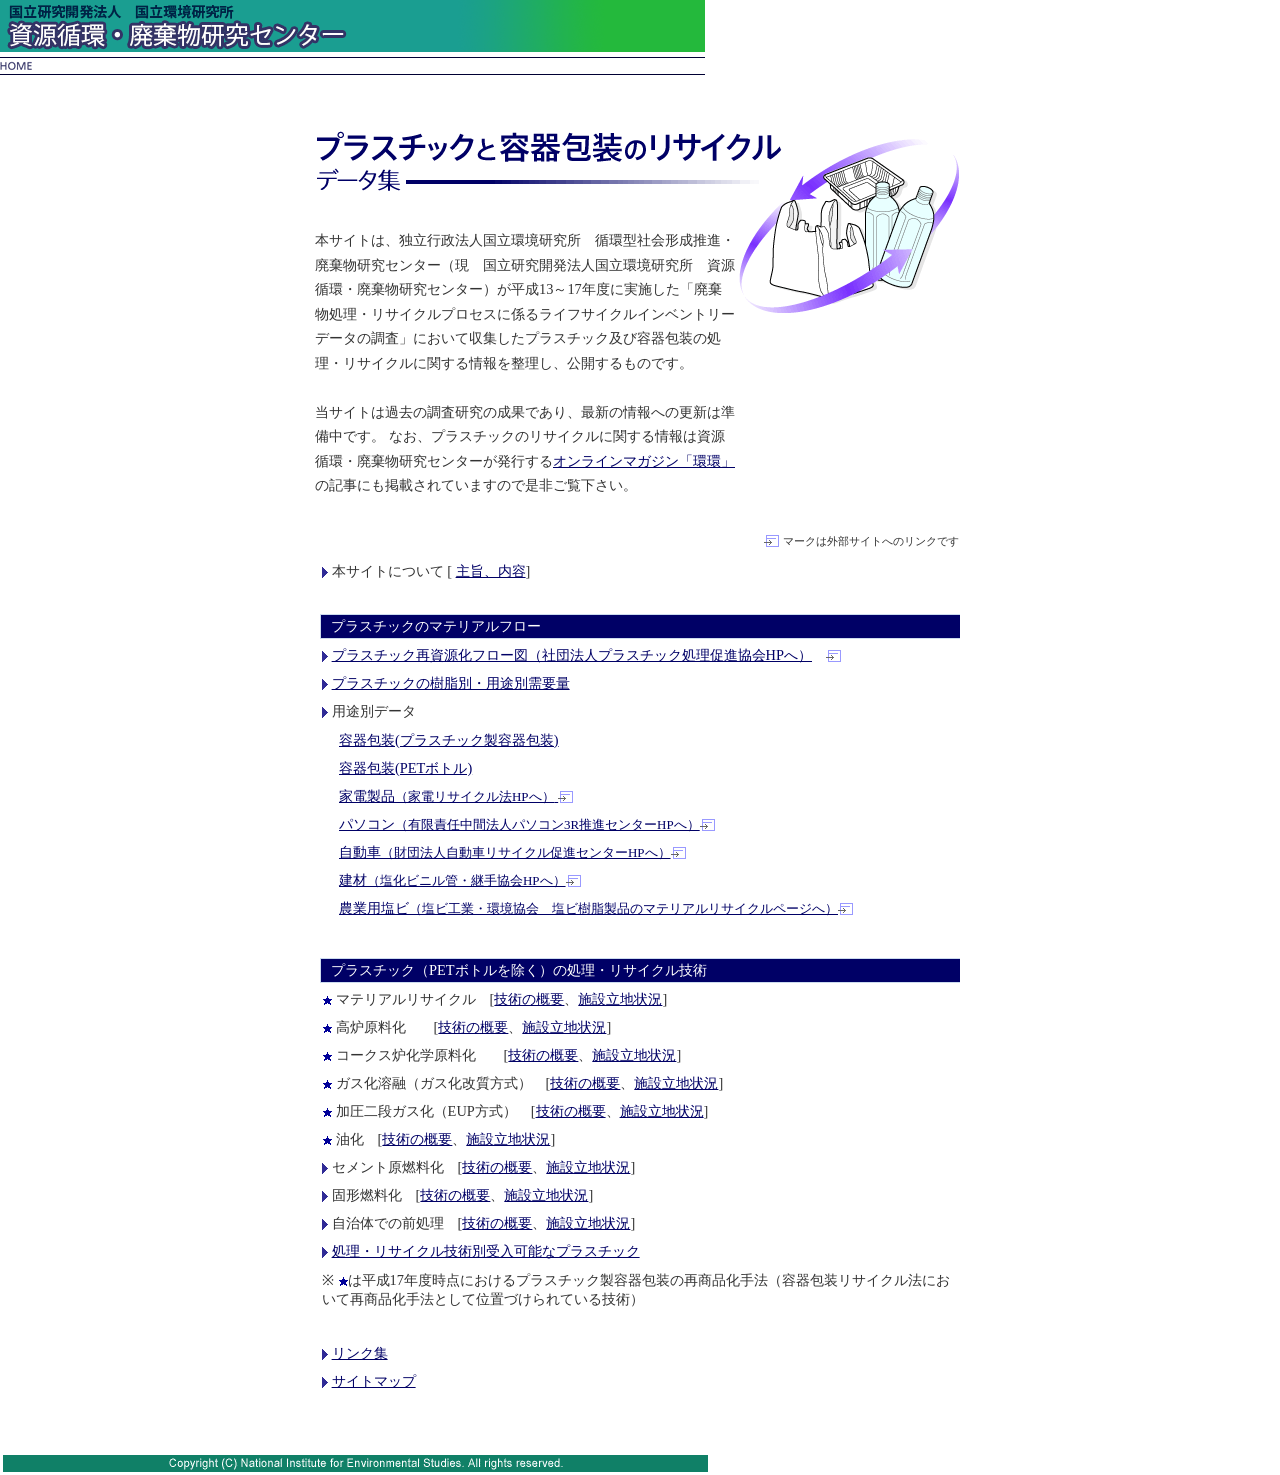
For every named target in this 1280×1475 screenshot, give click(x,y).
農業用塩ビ (588, 908)
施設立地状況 (620, 999)
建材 (452, 880)
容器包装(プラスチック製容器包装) (449, 740)
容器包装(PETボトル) (405, 768)
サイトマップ (374, 1381)
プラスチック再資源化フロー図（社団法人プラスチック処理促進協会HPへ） (572, 655)
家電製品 (448, 796)
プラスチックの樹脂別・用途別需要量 (451, 683)
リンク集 (360, 1353)
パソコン (519, 824)
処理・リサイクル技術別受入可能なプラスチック (486, 1251)
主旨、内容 (491, 571)
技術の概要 (529, 999)
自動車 (505, 852)
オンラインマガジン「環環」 (644, 461)
